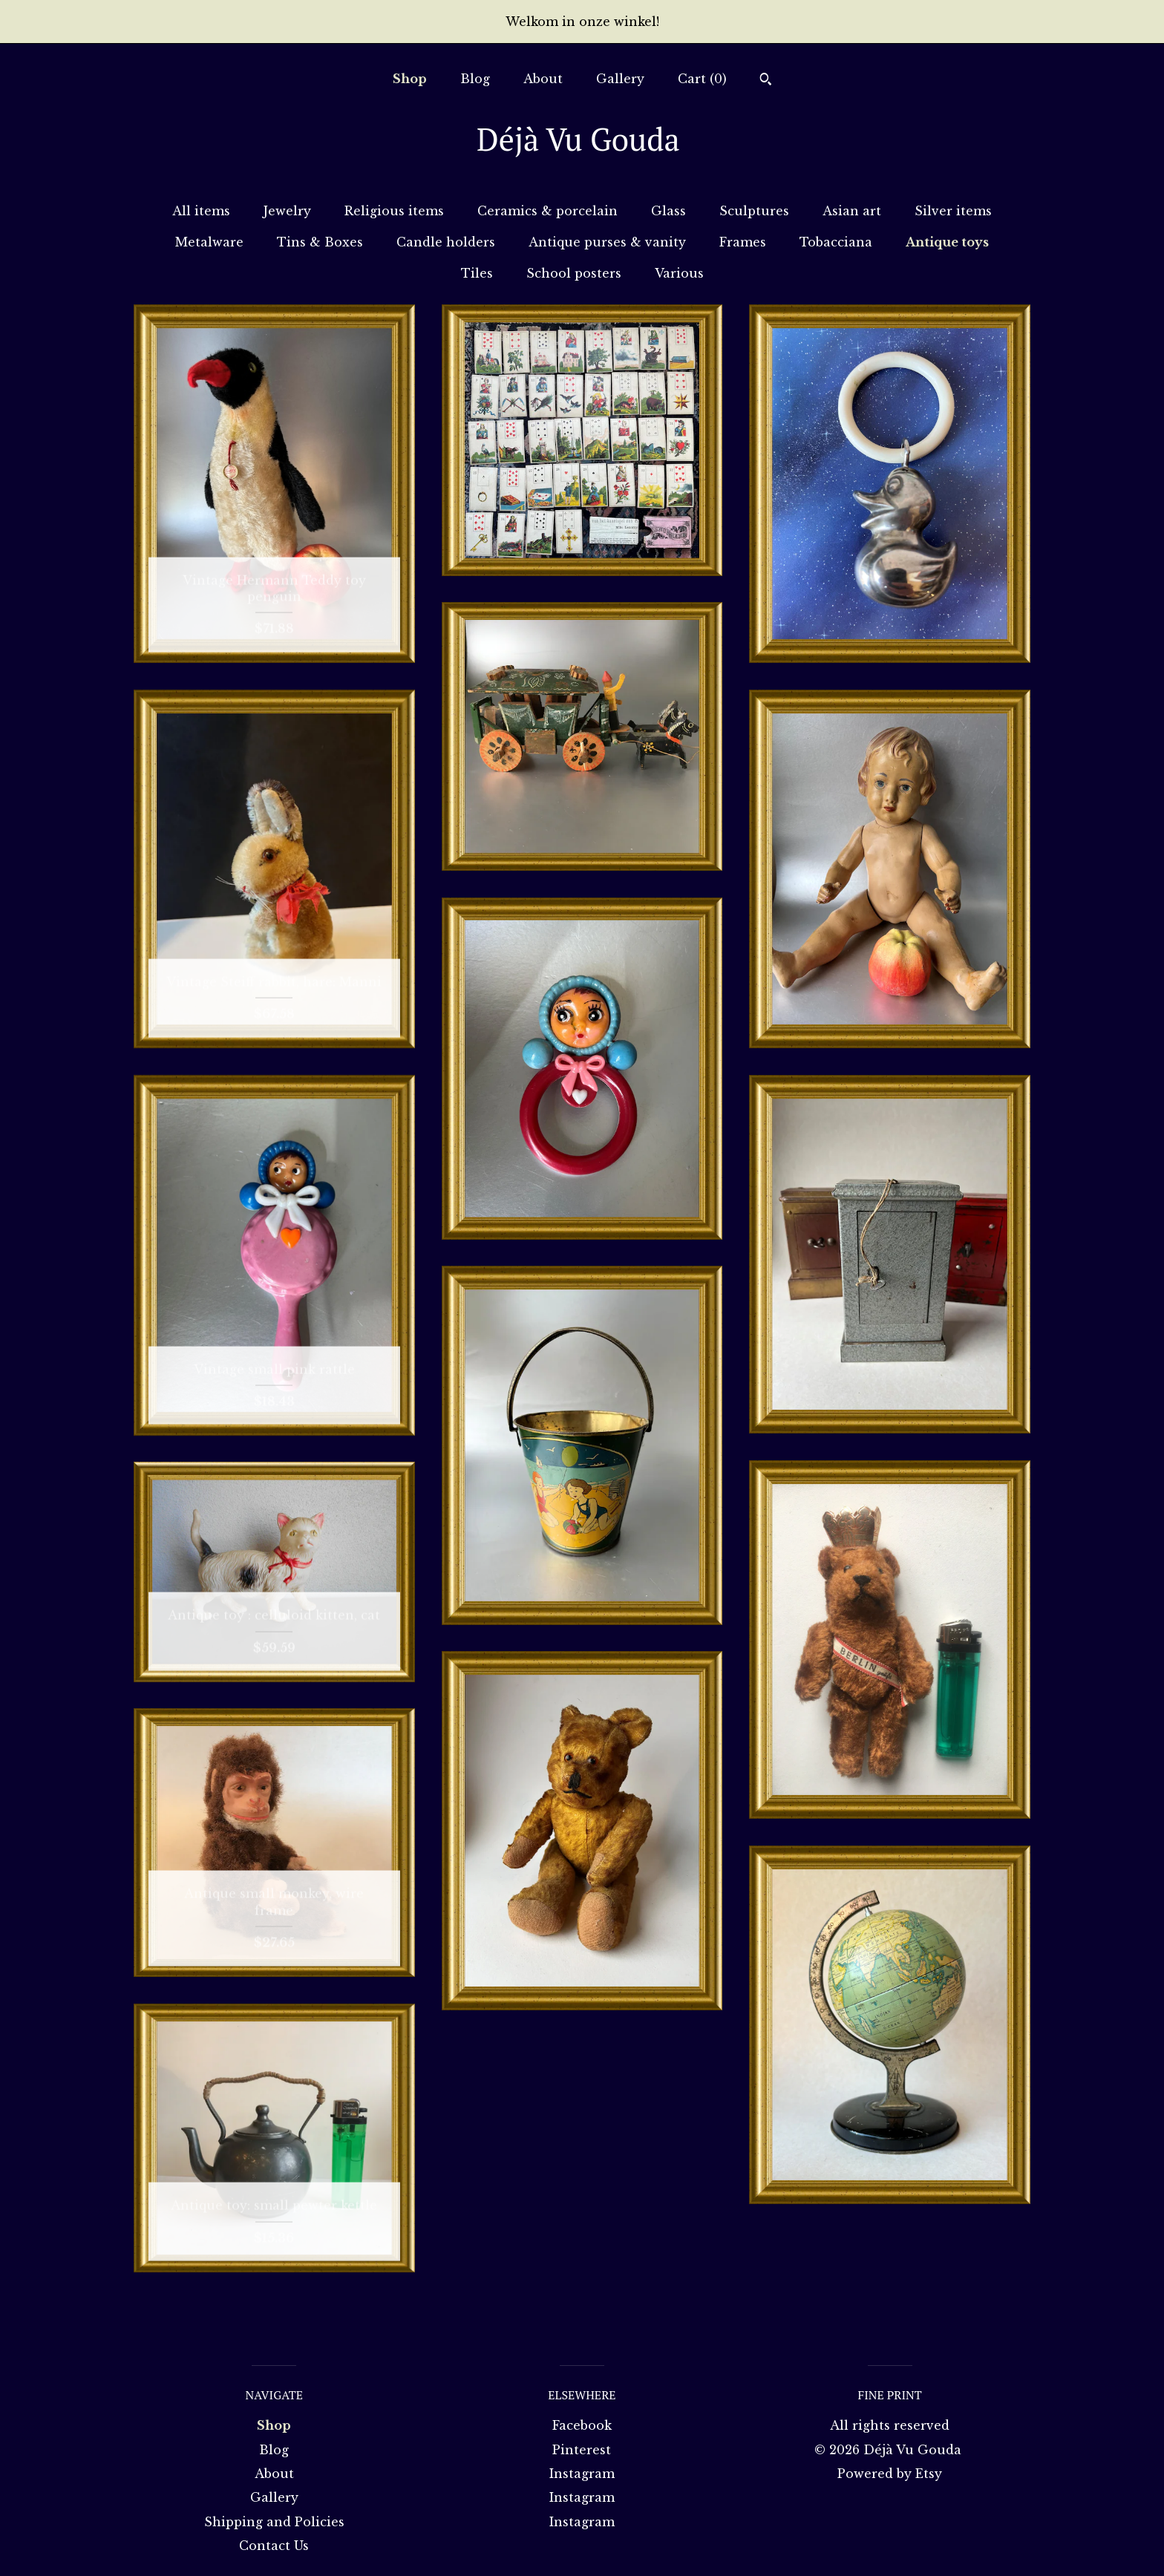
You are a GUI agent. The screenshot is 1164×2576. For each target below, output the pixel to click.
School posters (573, 273)
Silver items (953, 210)
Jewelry (287, 210)
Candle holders (445, 242)
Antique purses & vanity (607, 242)
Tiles (477, 273)
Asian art (852, 210)
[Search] (765, 81)
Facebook (582, 2425)
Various (679, 273)
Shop (410, 78)
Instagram (582, 2473)
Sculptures (754, 210)
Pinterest (581, 2449)
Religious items (394, 210)
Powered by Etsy (889, 2473)
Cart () (702, 78)
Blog (475, 78)
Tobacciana (836, 242)
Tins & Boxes (320, 242)
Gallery (620, 78)
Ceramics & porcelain (547, 210)
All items (201, 210)
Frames (742, 242)
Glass (668, 210)
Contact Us (274, 2545)
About (543, 78)
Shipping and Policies (274, 2521)
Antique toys (947, 242)
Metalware (209, 242)
